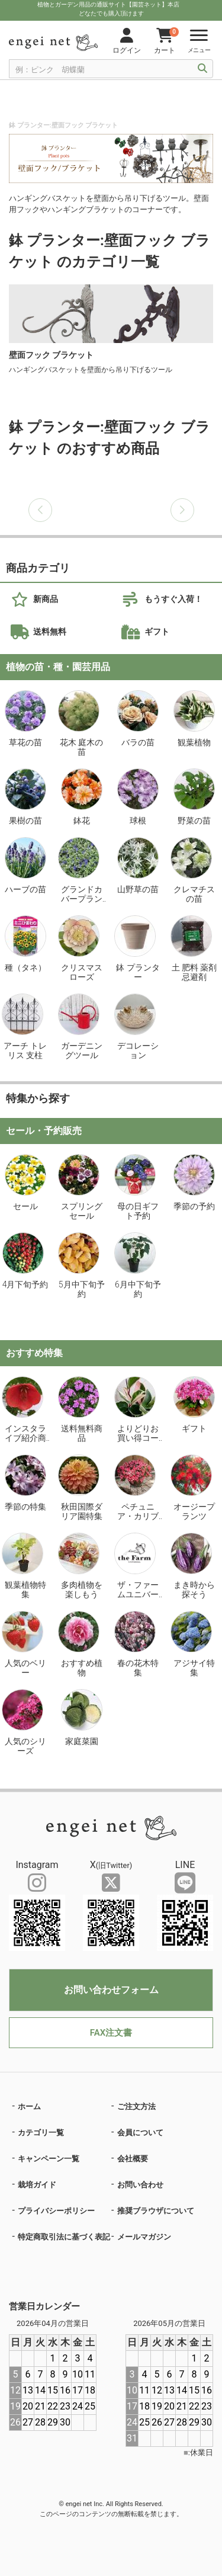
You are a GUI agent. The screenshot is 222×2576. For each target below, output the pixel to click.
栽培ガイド (37, 2184)
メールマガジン (144, 2236)
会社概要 (132, 2158)
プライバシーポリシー (56, 2210)
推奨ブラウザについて (155, 2210)
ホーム (29, 2106)
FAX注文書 (111, 2032)
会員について (140, 2132)
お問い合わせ (140, 2184)
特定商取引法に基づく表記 (64, 2236)
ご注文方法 (136, 2106)
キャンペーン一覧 (48, 2158)
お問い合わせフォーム (111, 1989)
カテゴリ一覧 (41, 2132)
